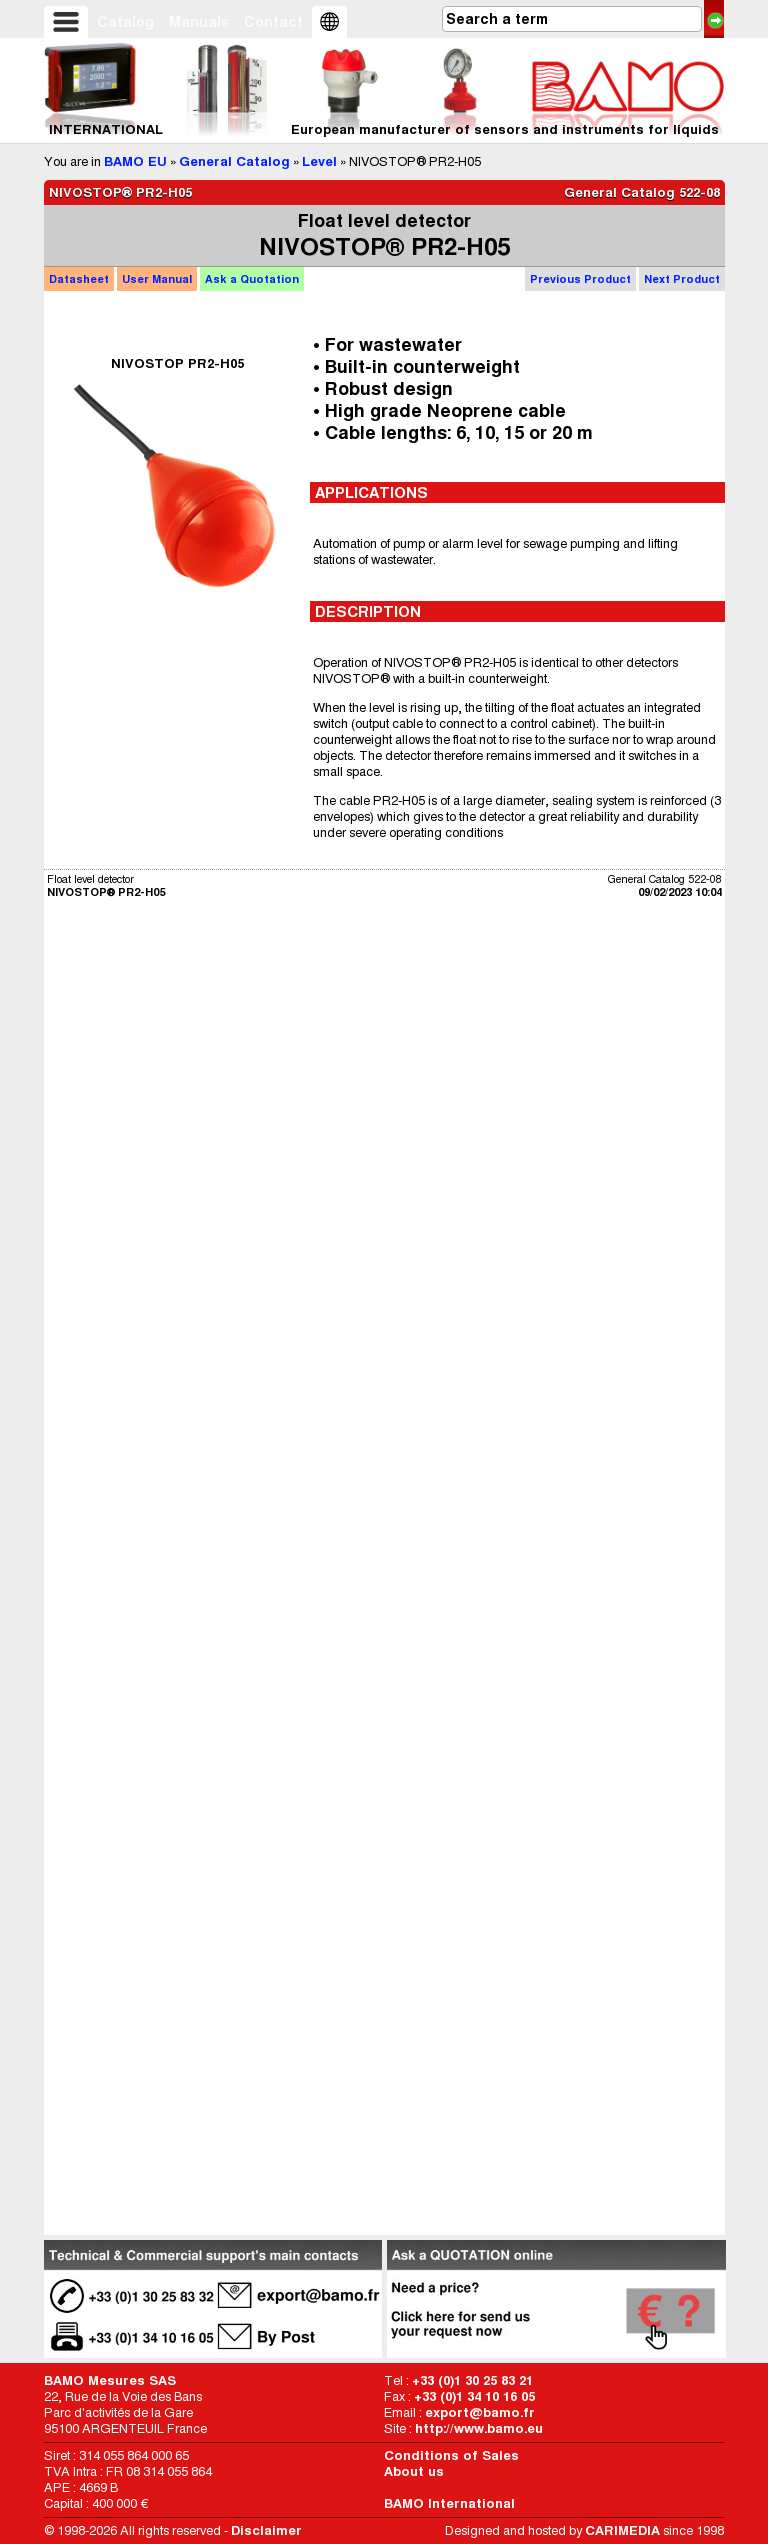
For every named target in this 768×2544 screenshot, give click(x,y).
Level (319, 161)
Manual (157, 279)
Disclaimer (266, 2530)
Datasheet (79, 279)
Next (682, 279)
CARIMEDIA (622, 2530)
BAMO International (449, 2503)
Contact (273, 22)
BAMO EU (135, 161)
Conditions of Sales (451, 2455)
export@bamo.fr (480, 2412)
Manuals (199, 22)
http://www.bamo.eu (479, 2428)
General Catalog (234, 161)
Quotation (252, 279)
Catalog (125, 22)
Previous (580, 279)
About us (414, 2471)
